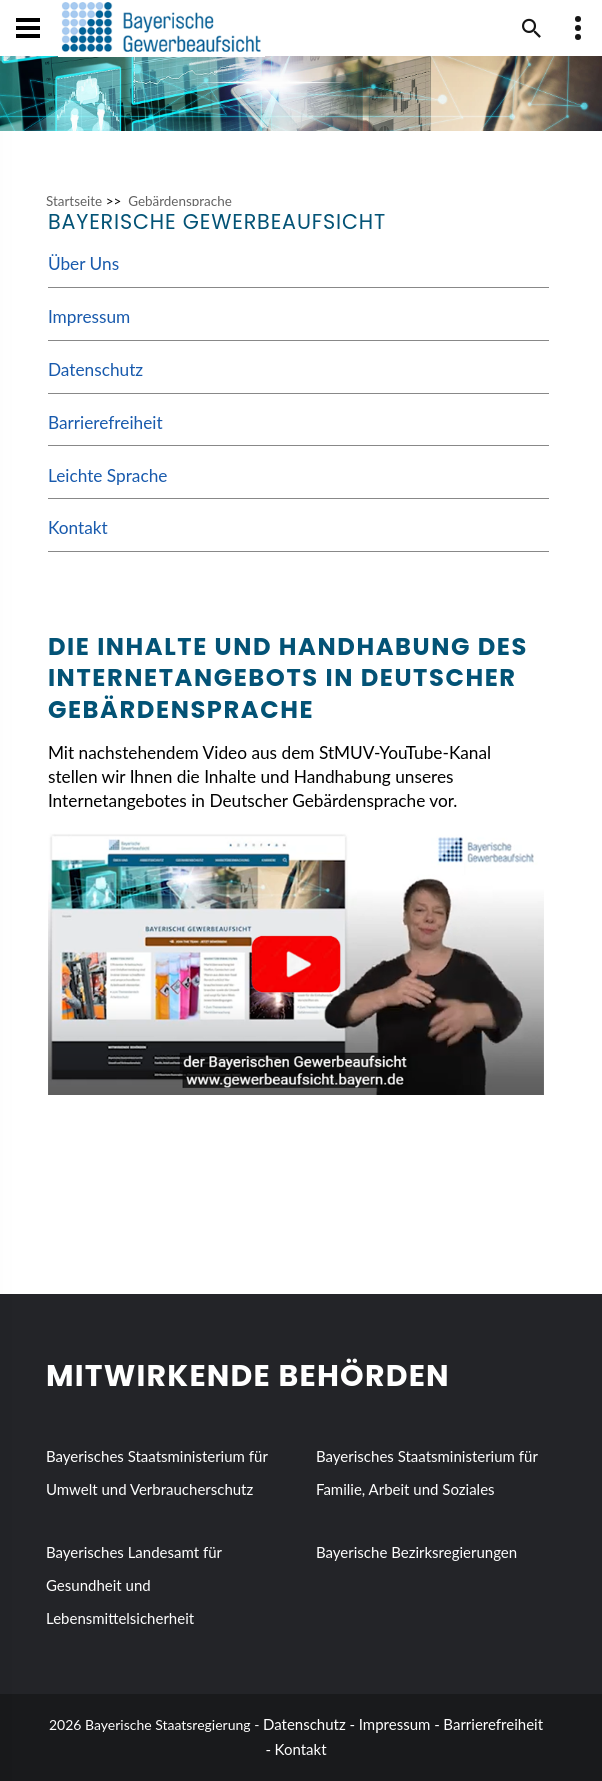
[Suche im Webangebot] (532, 28)
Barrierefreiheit (105, 422)
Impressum (89, 316)
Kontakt (78, 527)
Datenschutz (95, 369)
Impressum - (399, 1724)
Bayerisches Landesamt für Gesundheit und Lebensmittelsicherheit (134, 1585)
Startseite (74, 201)
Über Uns (83, 263)
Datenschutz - (309, 1724)
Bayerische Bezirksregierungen (416, 1552)
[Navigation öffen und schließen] (28, 28)
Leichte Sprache (108, 475)
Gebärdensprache (180, 201)
